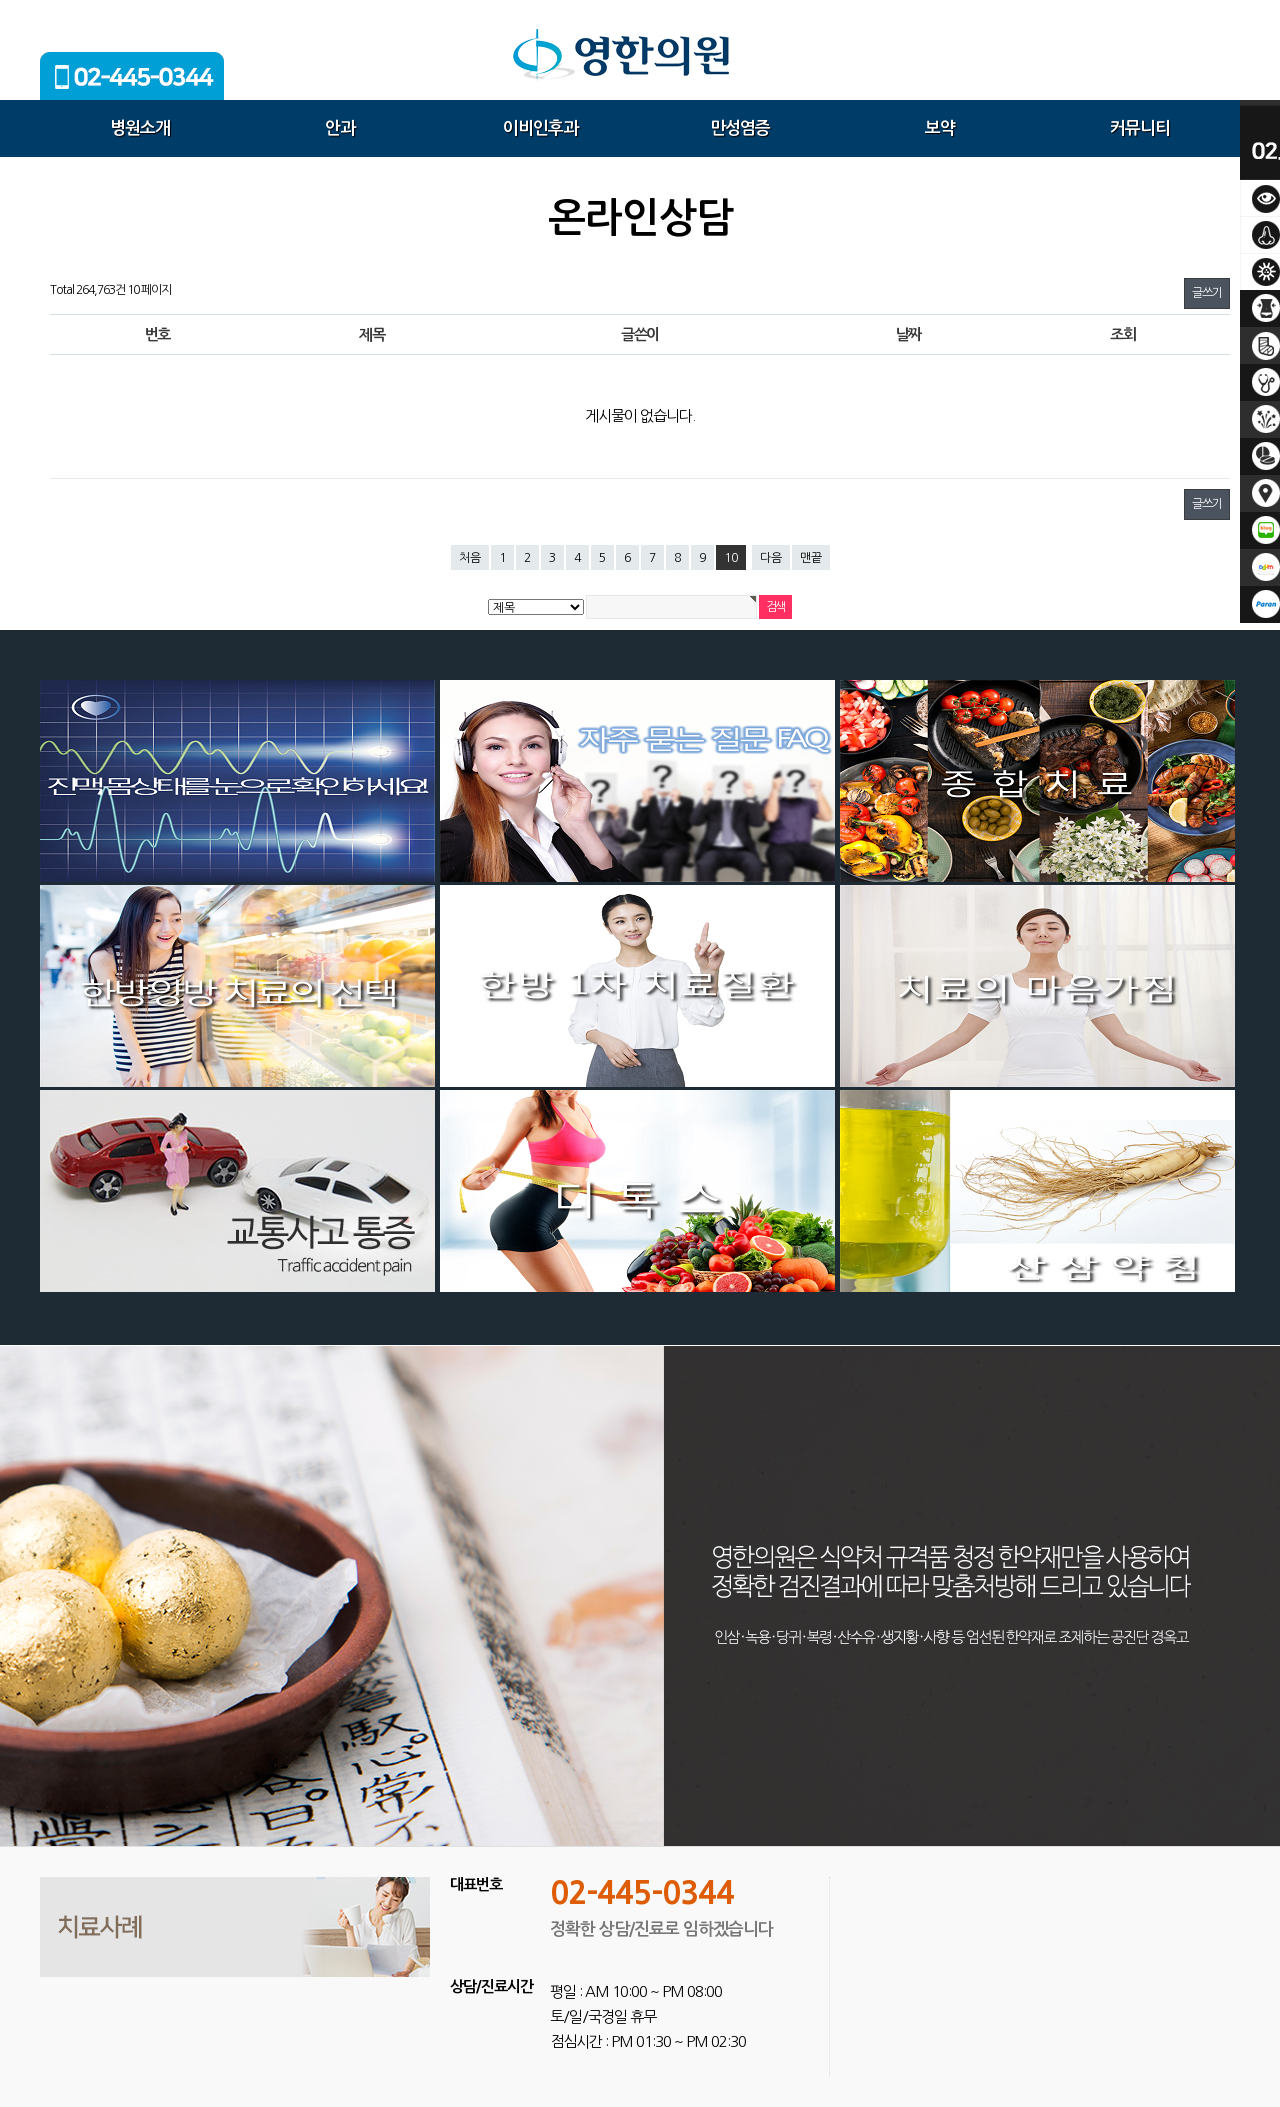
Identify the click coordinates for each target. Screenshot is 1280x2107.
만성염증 (740, 128)
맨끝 (811, 558)
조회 (1122, 334)
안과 (340, 128)
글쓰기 (1207, 293)
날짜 (908, 334)
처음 (470, 558)
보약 (940, 128)
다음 (771, 558)
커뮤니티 (1140, 128)
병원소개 (140, 128)
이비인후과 (540, 128)
